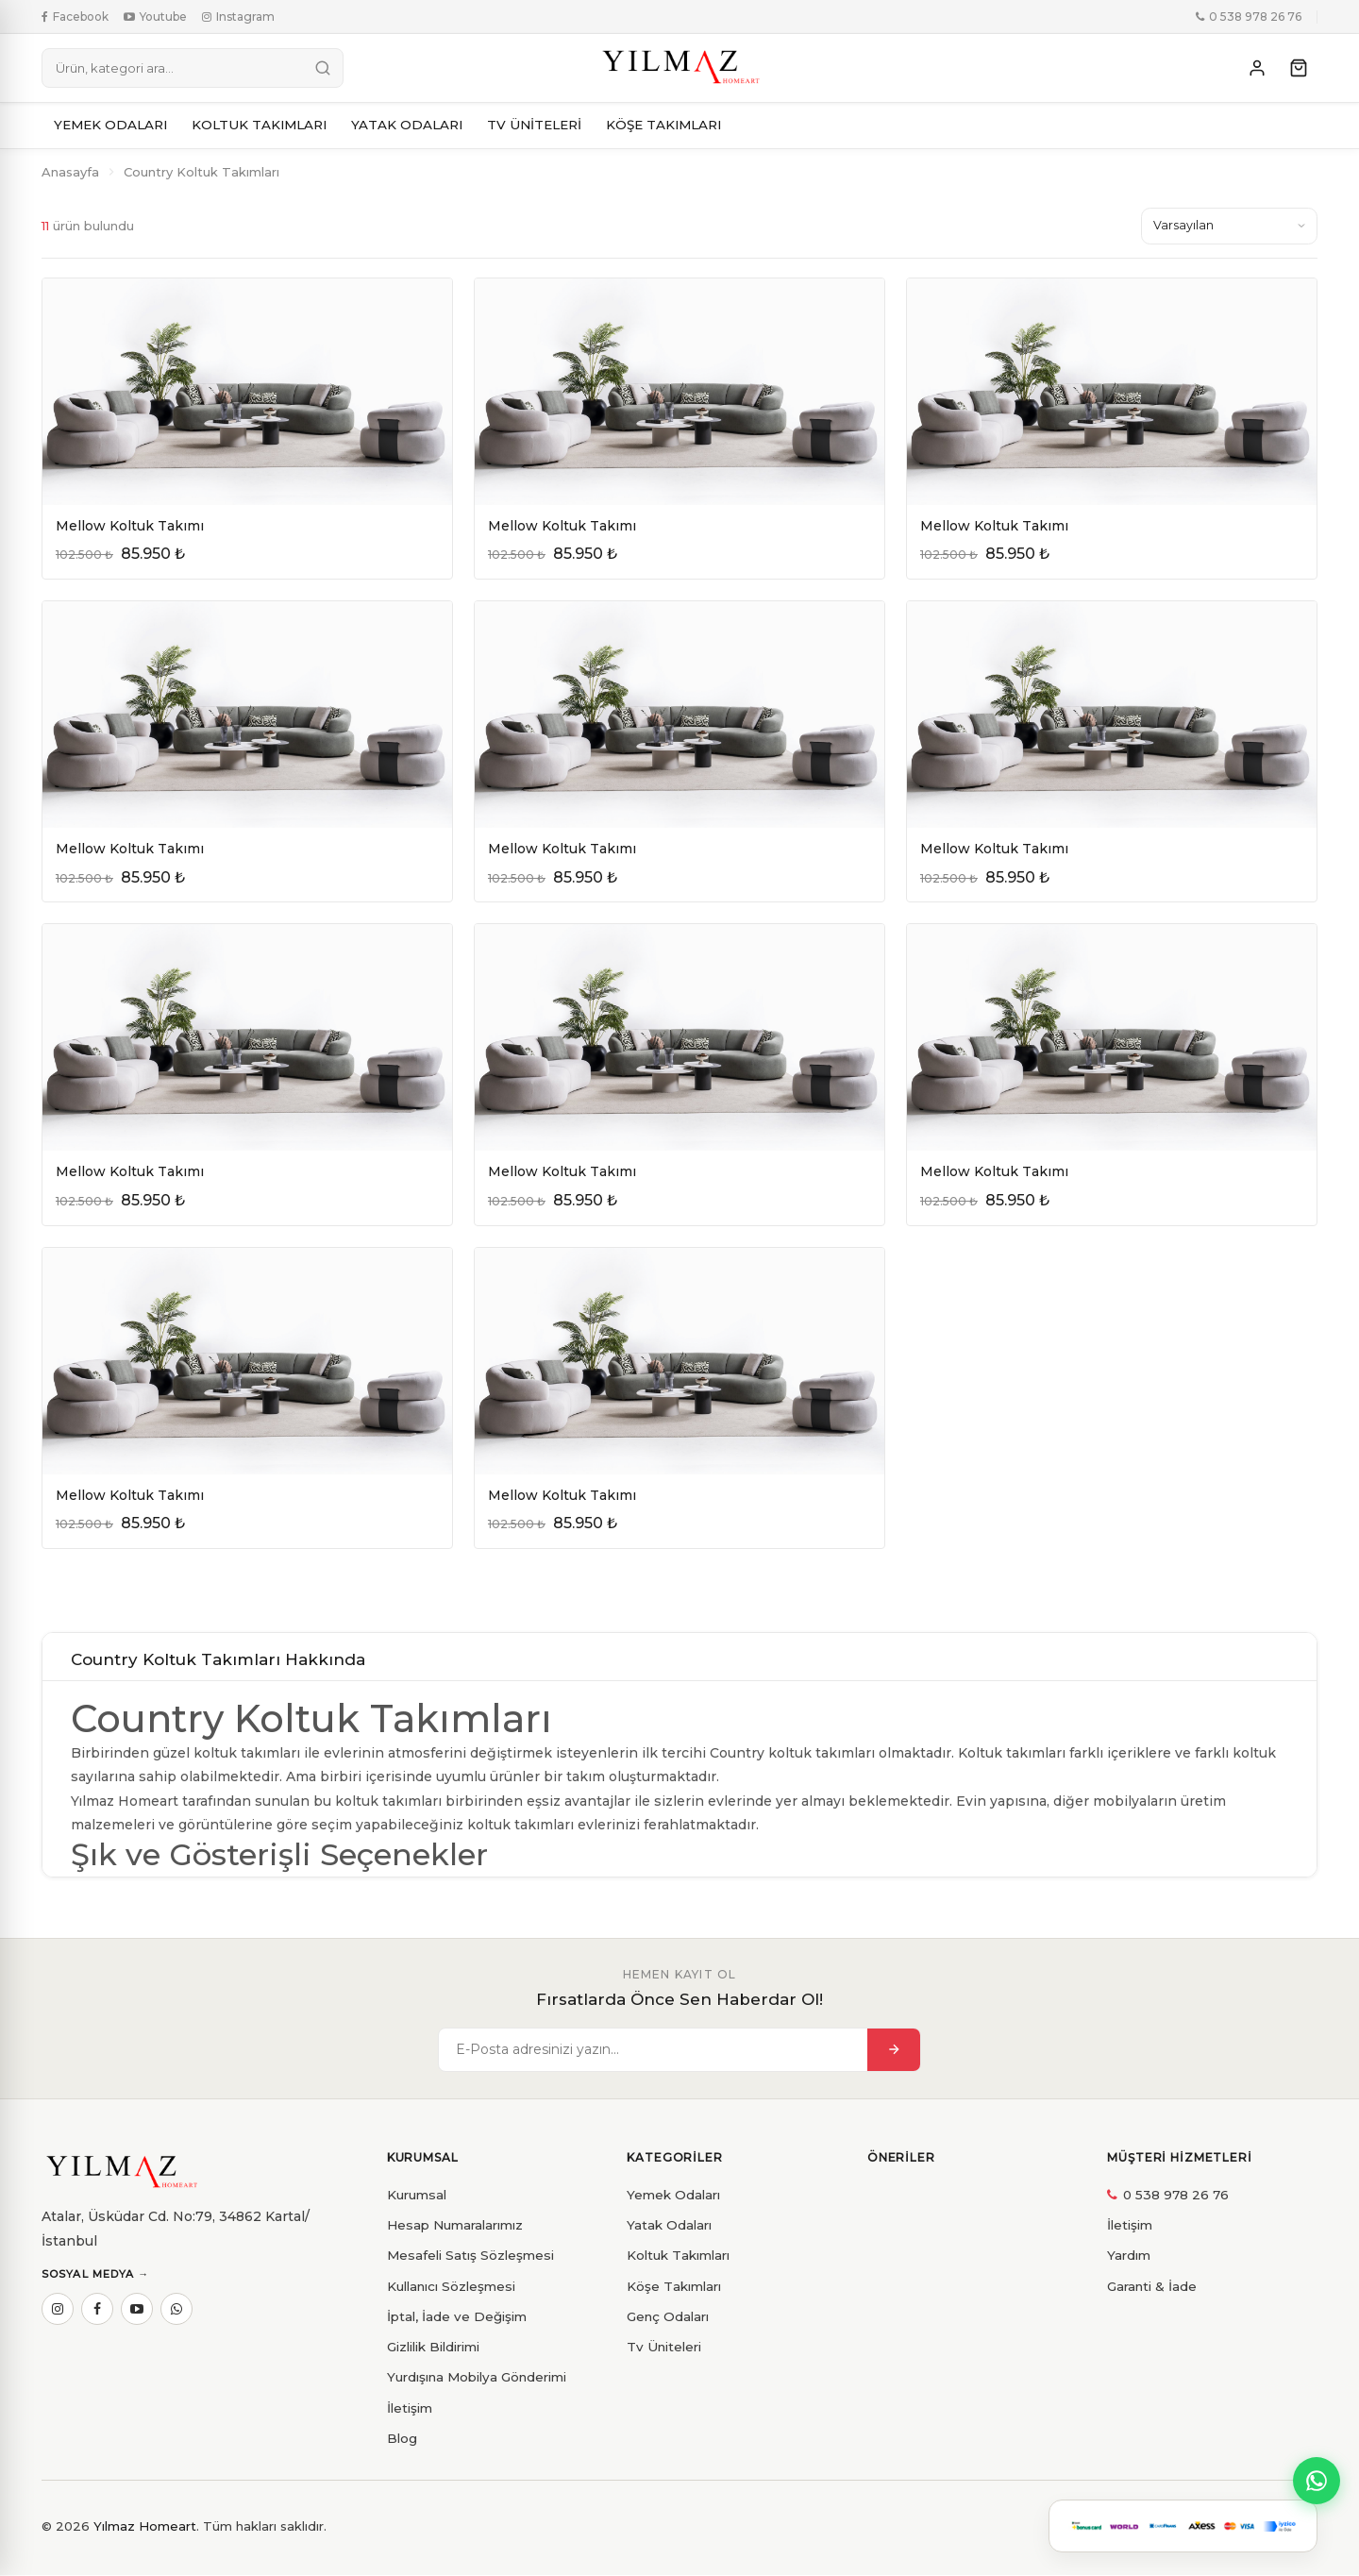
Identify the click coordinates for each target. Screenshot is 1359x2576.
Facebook (75, 16)
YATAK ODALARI (406, 124)
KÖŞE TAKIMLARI (663, 124)
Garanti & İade (1152, 2286)
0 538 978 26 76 (1248, 16)
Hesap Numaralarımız (455, 2225)
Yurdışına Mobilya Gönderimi (476, 2377)
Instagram (238, 16)
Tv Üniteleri (664, 2347)
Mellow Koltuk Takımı (130, 525)
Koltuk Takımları (678, 2256)
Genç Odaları (668, 2317)
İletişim (409, 2408)
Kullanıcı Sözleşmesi (451, 2286)
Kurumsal (416, 2194)
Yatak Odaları (669, 2225)
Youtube (155, 16)
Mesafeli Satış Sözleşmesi (470, 2256)
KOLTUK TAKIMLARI (259, 124)
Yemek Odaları (673, 2194)
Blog (402, 2439)
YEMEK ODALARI (110, 124)
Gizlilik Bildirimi (433, 2347)
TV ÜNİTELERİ (534, 124)
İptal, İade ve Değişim (457, 2317)
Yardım (1128, 2256)
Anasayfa (70, 171)
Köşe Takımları (674, 2286)
